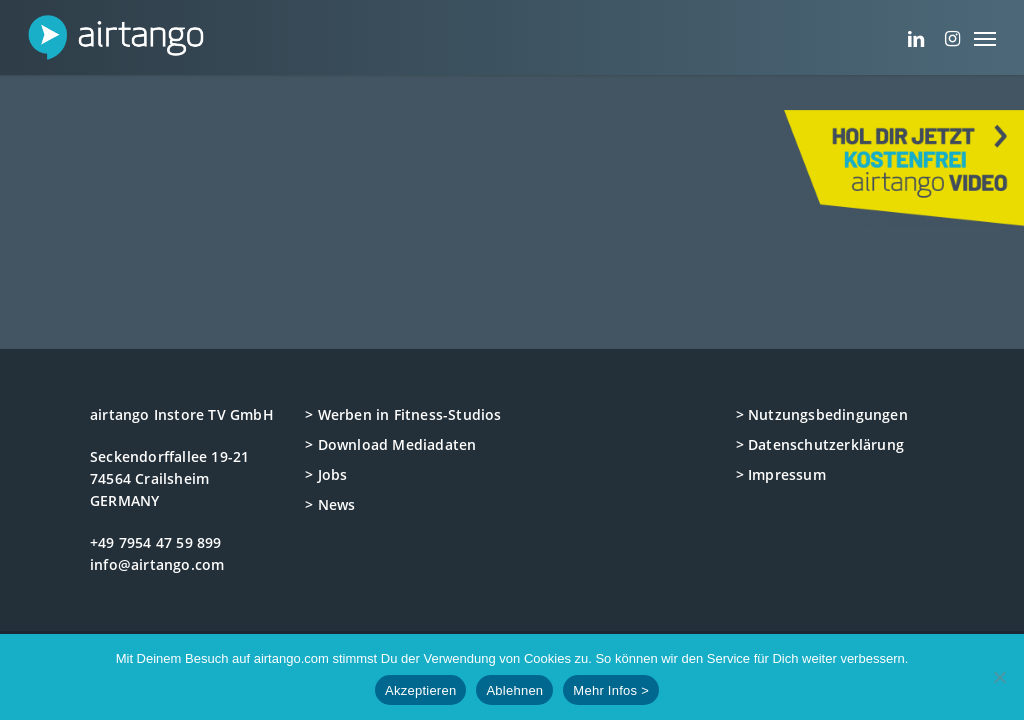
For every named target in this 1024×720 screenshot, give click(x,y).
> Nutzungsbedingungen (822, 414)
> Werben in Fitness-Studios (403, 414)
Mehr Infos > (611, 690)
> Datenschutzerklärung (820, 444)
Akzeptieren (420, 690)
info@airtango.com (157, 564)
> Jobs (326, 474)
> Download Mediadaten (390, 444)
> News (330, 504)
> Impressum (781, 474)
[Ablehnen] (999, 677)
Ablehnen (514, 690)
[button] (985, 37)
